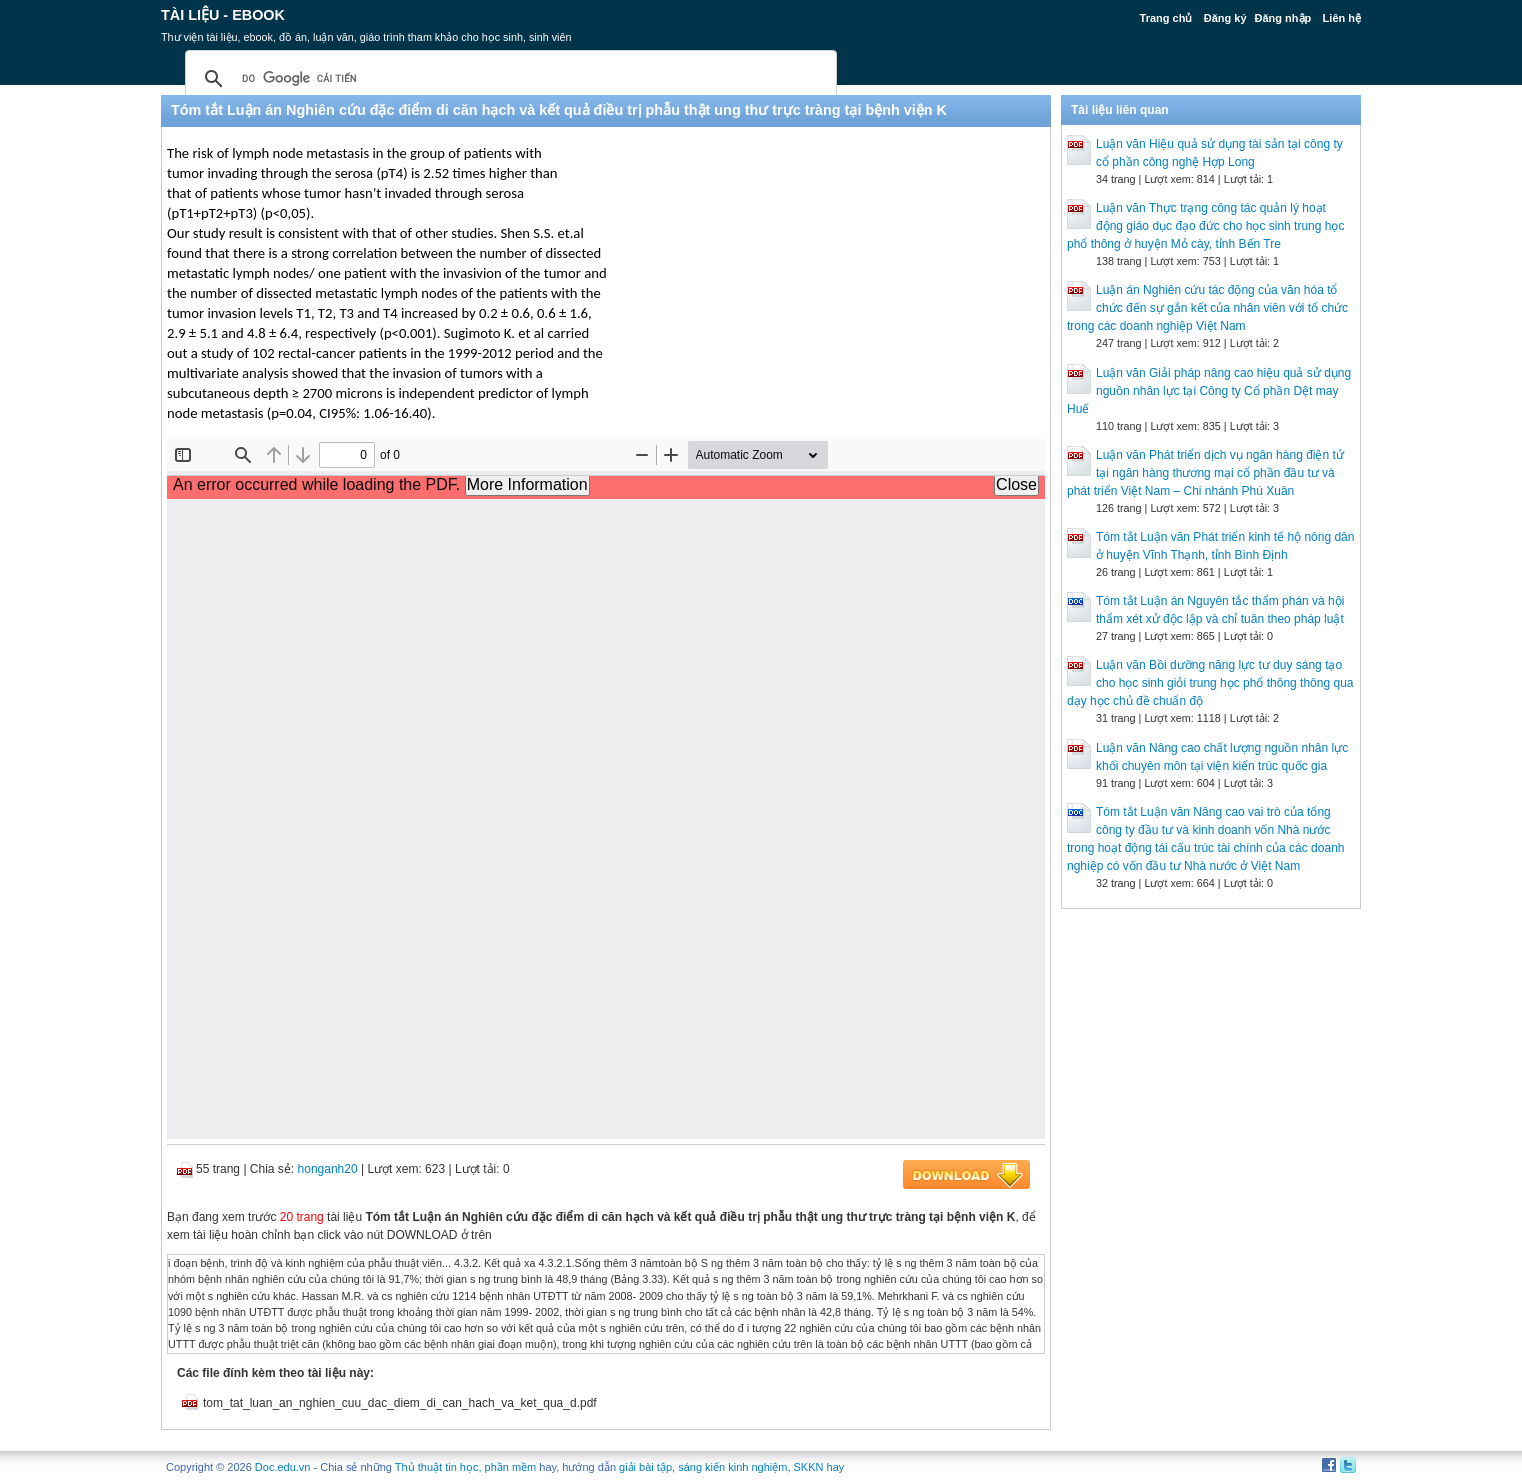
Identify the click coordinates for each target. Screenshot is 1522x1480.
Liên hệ (1342, 18)
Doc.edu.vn (283, 1467)
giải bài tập (645, 1467)
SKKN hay (819, 1467)
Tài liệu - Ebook (223, 15)
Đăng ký (1225, 18)
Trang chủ (1166, 18)
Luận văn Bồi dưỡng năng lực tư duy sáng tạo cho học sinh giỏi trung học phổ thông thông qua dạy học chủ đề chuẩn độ (1210, 683)
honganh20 (328, 1169)
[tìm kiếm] (508, 79)
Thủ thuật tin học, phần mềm (465, 1467)
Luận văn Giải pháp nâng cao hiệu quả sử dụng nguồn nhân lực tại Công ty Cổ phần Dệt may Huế (1209, 391)
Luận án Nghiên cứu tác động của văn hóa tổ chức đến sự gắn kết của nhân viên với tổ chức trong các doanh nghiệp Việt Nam (1207, 308)
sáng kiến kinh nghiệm (732, 1467)
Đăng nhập (1283, 18)
